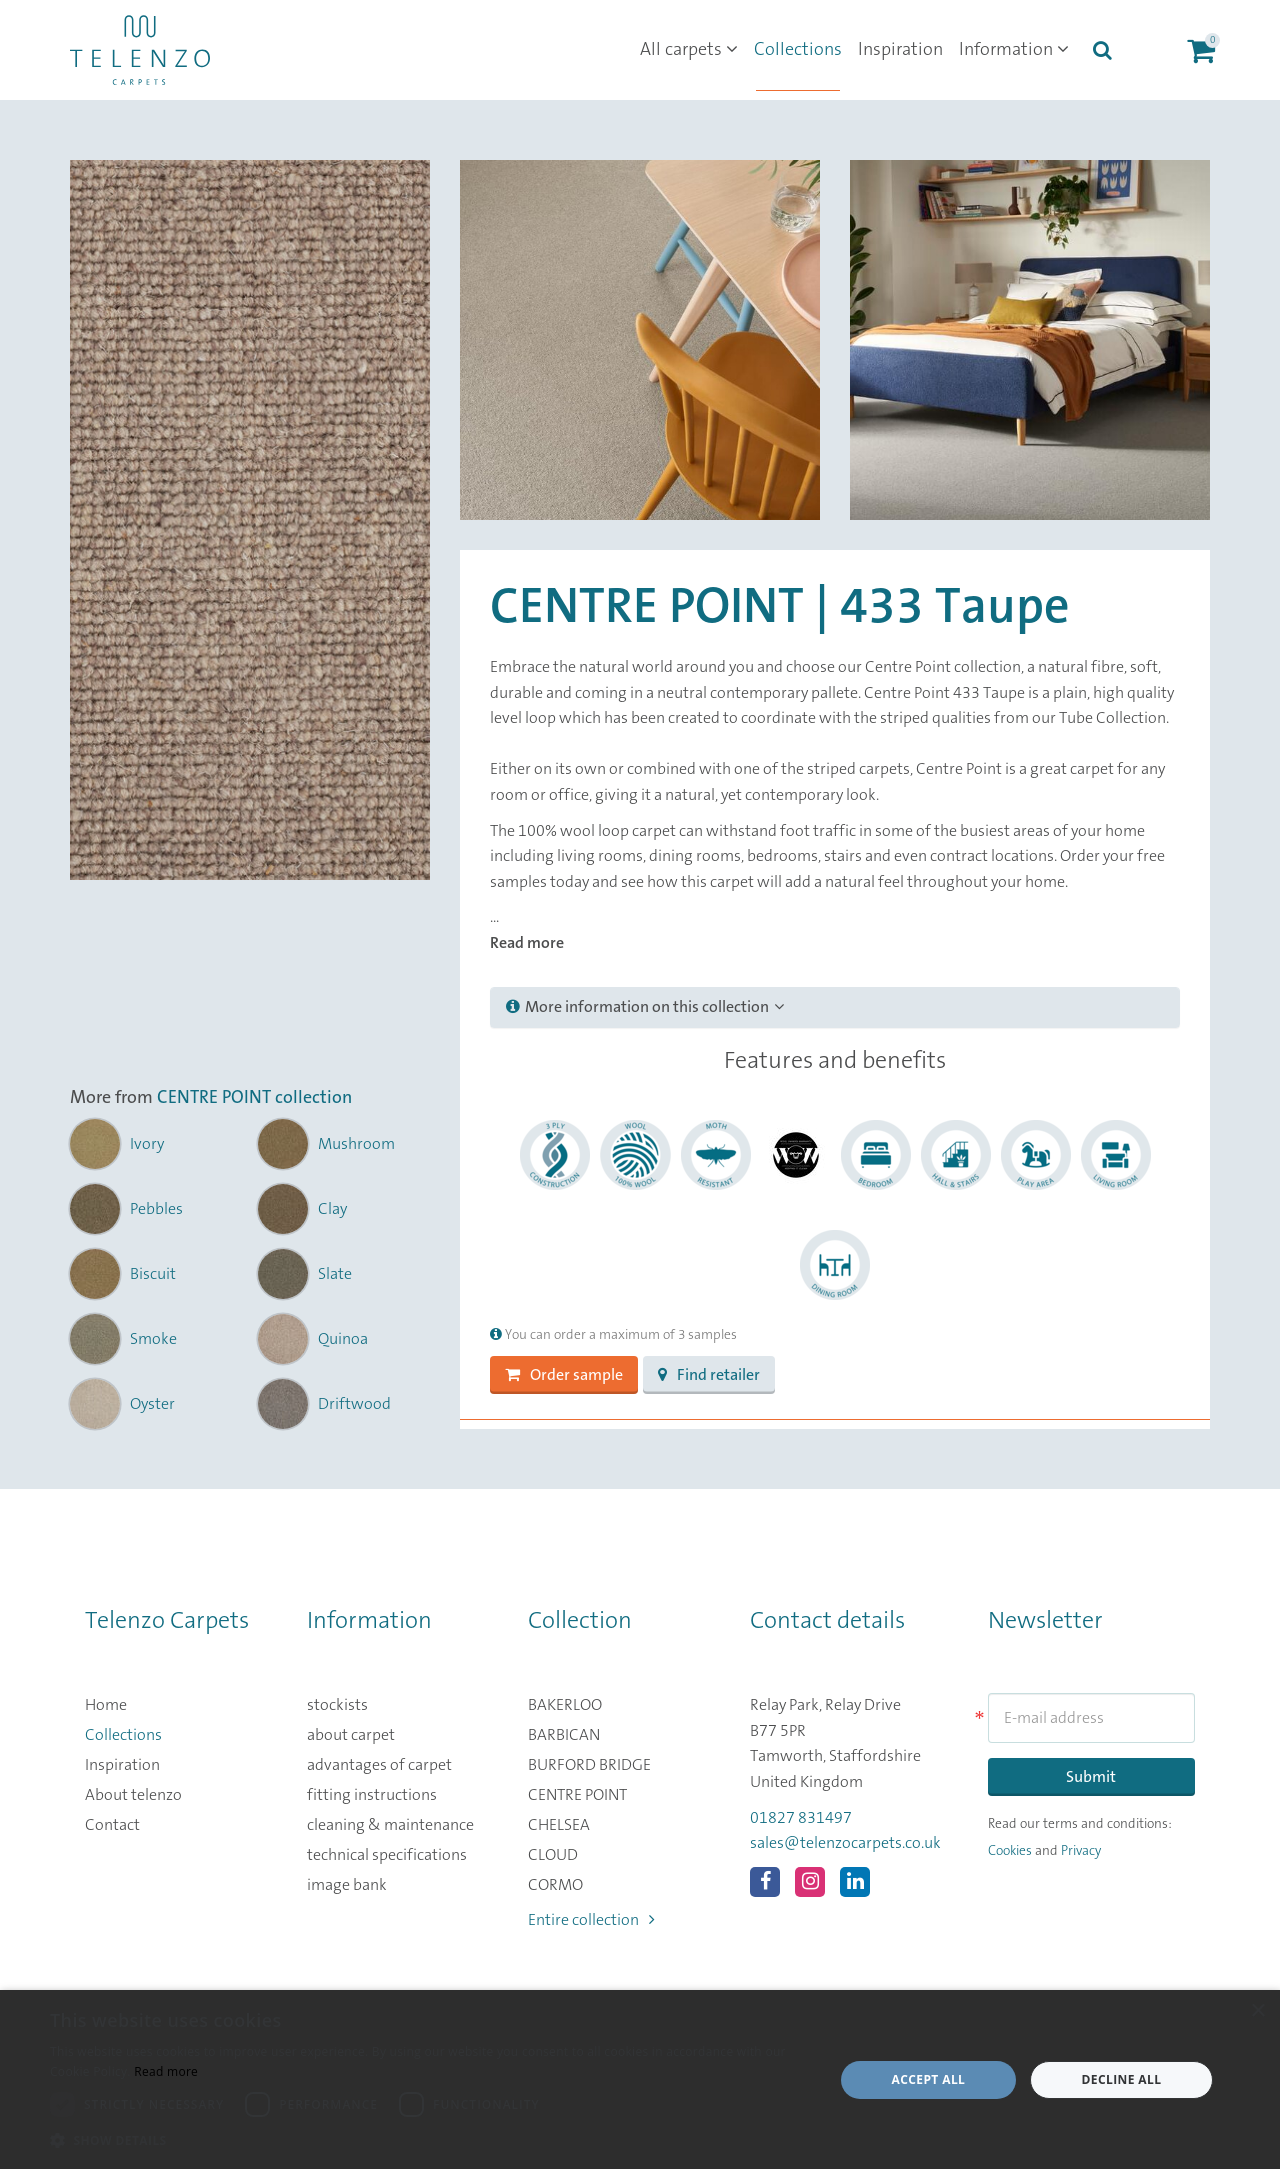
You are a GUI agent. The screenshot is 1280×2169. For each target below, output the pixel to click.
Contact (112, 1825)
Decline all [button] (1122, 2079)
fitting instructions (372, 1795)
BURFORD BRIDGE (589, 1765)
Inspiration (900, 50)
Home (106, 1705)
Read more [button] (527, 943)
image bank (347, 1885)
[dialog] (640, 2079)
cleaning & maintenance (390, 1825)
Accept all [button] (929, 2079)
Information (1014, 50)
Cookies (1010, 1851)
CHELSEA (559, 1825)
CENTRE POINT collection (254, 1098)
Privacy (1081, 1851)
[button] (430, 2141)
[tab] (835, 1008)
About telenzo (133, 1795)
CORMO (555, 1885)
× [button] (1257, 2011)
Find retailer (709, 1375)
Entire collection (591, 1920)
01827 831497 (801, 1818)
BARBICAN (564, 1735)
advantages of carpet (379, 1765)
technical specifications (387, 1855)
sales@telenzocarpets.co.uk (845, 1843)
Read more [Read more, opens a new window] (166, 2071)
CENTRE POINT (577, 1795)
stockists (337, 1705)
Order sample (564, 1375)
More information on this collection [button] (645, 1007)
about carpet (351, 1735)
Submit (1091, 1777)
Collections (798, 50)
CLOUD (553, 1855)
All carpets (689, 50)
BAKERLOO (565, 1705)
